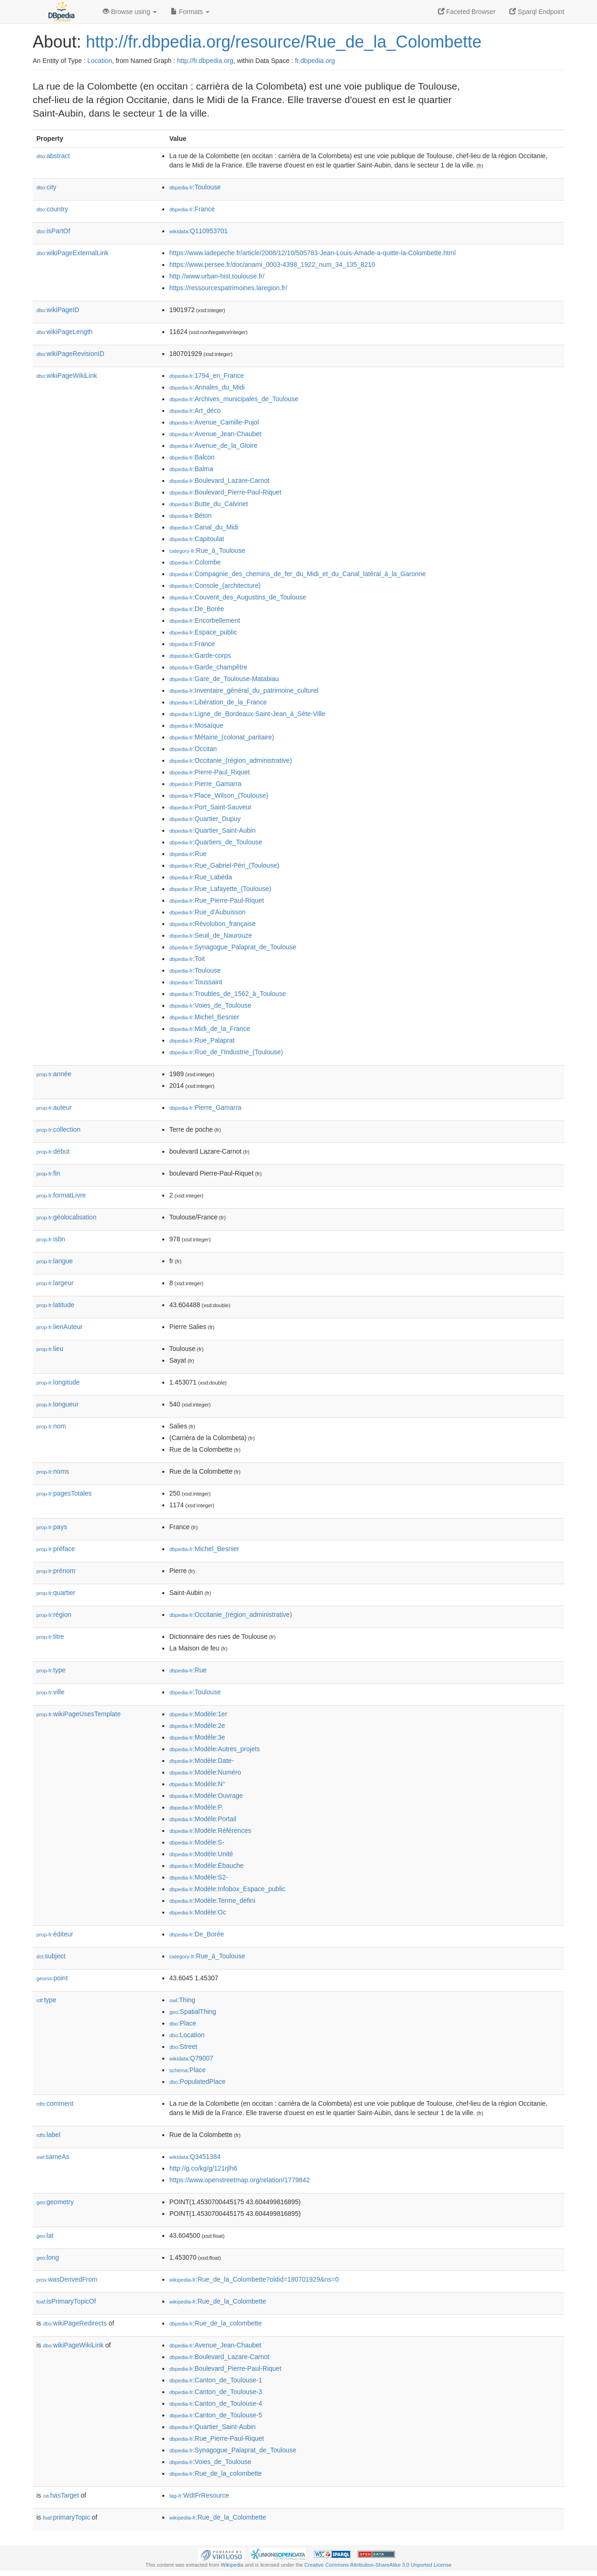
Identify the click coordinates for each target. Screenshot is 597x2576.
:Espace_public (203, 632)
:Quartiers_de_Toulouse (215, 842)
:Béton (190, 515)
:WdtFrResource (199, 2495)
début (52, 1151)
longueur (57, 1404)
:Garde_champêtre (208, 667)
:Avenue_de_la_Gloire (213, 445)
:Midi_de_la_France (209, 1028)
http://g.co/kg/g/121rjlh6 (203, 2168)
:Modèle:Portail (202, 1819)
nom (51, 1426)
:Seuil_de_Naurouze (210, 935)
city (46, 187)
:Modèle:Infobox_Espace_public (227, 1889)
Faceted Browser (467, 11)
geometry (55, 2202)
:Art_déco (195, 410)
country (52, 209)
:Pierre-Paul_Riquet (209, 772)
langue (54, 1261)
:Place (182, 2023)
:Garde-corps (200, 655)
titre (50, 1636)
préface (55, 1549)
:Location (187, 2035)
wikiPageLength (64, 331)
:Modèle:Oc (197, 1912)
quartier (56, 1592)
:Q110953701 (198, 231)
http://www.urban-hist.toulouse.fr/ (216, 276)
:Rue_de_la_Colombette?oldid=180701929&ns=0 (254, 2279)
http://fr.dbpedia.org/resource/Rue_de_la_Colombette (284, 41)
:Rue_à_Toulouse (207, 550)
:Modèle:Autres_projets (214, 1749)
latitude (55, 1305)
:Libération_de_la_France (218, 702)
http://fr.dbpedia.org (205, 60)
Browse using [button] (130, 11)
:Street (183, 2046)
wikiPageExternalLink (72, 253)
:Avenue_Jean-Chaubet (215, 434)
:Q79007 (191, 2058)
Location (99, 60)
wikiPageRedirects (75, 2323)
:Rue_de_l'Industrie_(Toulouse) (226, 1052)
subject (50, 1956)
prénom (56, 1570)
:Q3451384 (195, 2156)
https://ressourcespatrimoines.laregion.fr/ (228, 288)
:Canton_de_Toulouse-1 (215, 2380)
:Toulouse (195, 187)
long (47, 2257)
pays (51, 1527)
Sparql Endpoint (536, 11)
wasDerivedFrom (66, 2279)
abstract (53, 156)
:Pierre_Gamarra (205, 783)
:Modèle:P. (196, 1807)
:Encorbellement (204, 620)
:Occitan (193, 748)
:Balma (191, 469)
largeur (55, 1283)
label (48, 2134)
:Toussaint (195, 982)
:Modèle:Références (210, 1830)
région (53, 1614)
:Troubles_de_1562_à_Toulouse (227, 993)
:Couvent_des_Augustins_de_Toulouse (237, 597)
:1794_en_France (206, 375)
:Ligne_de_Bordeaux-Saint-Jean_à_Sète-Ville (247, 713)
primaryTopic (66, 2517)
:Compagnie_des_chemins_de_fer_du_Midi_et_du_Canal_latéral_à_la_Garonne (297, 574)
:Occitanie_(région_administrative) (230, 760)
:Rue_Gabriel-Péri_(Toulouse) (224, 865)
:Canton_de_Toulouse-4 (215, 2403)
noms (52, 1471)
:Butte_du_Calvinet (208, 504)
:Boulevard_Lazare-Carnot (219, 480)
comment (54, 2103)
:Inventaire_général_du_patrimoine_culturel (244, 690)
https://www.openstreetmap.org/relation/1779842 (239, 2180)
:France (192, 209)
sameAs (52, 2156)
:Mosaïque (196, 725)
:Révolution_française (212, 923)
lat (45, 2235)
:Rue (188, 853)
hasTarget (61, 2495)
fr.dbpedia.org (315, 60)
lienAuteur (59, 1326)
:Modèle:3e (197, 1737)
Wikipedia (232, 2565)
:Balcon (192, 457)
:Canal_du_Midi (203, 527)
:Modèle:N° (197, 1784)
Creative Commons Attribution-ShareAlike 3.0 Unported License (377, 2565)
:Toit (187, 958)
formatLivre (61, 1195)
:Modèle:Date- (201, 1760)
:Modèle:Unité (201, 1854)
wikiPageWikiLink (66, 375)
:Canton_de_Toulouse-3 (215, 2391)
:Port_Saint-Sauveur (210, 807)
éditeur (54, 1934)
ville (50, 1692)
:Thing (182, 2000)
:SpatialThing (192, 2011)
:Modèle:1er (198, 1714)
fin (48, 1173)
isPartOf (53, 231)
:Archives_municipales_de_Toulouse (233, 399)
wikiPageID (57, 309)
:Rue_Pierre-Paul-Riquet (216, 900)
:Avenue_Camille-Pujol (214, 422)
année (53, 1074)
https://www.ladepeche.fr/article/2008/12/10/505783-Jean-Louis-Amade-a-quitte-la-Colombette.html (312, 253)
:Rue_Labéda (200, 877)
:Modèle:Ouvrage (206, 1795)
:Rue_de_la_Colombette (217, 2301)
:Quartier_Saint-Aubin (212, 830)
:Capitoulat (196, 539)
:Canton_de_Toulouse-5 (215, 2415)
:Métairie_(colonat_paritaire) (221, 737)
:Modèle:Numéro (205, 1772)
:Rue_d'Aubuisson (207, 912)
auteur (54, 1107)
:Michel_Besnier (204, 1017)
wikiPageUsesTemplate (78, 1714)
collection (58, 1129)
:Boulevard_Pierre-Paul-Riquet (225, 492)
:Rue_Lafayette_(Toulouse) (220, 888)
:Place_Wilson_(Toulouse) (218, 795)
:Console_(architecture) (215, 585)
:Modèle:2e (197, 1725)
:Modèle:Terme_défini (212, 1900)
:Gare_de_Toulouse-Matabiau (224, 678)
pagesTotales (64, 1493)
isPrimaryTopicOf (66, 2301)
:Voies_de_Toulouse (210, 1005)
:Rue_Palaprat (202, 1040)
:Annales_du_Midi (207, 387)
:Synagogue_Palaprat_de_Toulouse (232, 947)
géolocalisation (66, 1217)
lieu (49, 1348)
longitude (58, 1382)
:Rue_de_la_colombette (215, 2323)
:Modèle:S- (196, 1842)
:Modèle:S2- (198, 1877)
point (52, 1978)
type (51, 1670)
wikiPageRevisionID (70, 353)
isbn (50, 1239)
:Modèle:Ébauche (206, 1865)
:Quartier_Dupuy (205, 818)
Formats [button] (190, 11)
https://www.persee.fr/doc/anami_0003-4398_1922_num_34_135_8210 (272, 264)
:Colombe (195, 562)
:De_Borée (196, 609)
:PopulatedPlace (197, 2081)
